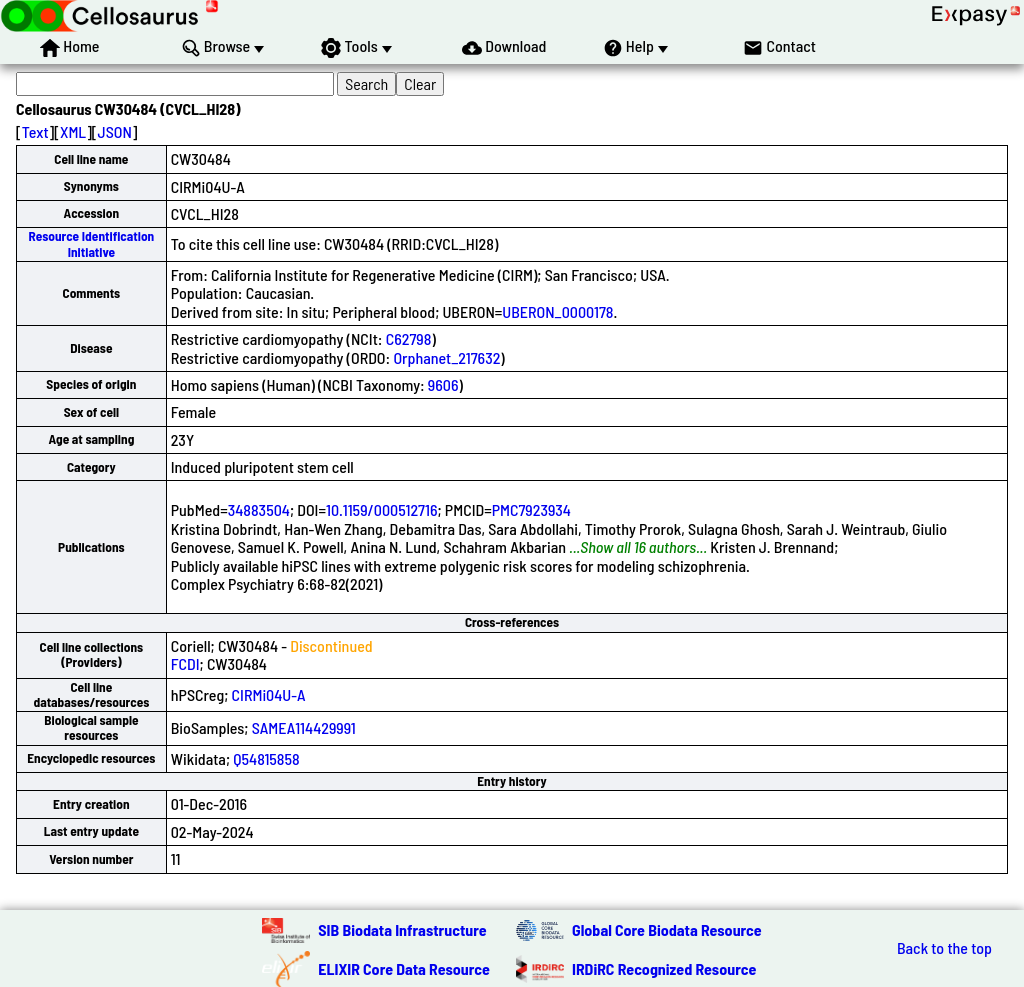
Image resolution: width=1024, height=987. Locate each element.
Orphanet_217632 (446, 357)
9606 (443, 384)
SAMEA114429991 (304, 727)
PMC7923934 (531, 509)
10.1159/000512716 (382, 509)
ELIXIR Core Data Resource (404, 968)
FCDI (185, 663)
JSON (115, 131)
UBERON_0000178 (557, 311)
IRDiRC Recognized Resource (664, 968)
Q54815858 (266, 758)
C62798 (409, 338)
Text (35, 131)
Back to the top (944, 948)
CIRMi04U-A (269, 694)
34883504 (259, 509)
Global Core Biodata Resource (667, 929)
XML (73, 131)
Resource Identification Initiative (92, 243)
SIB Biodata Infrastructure (402, 929)
